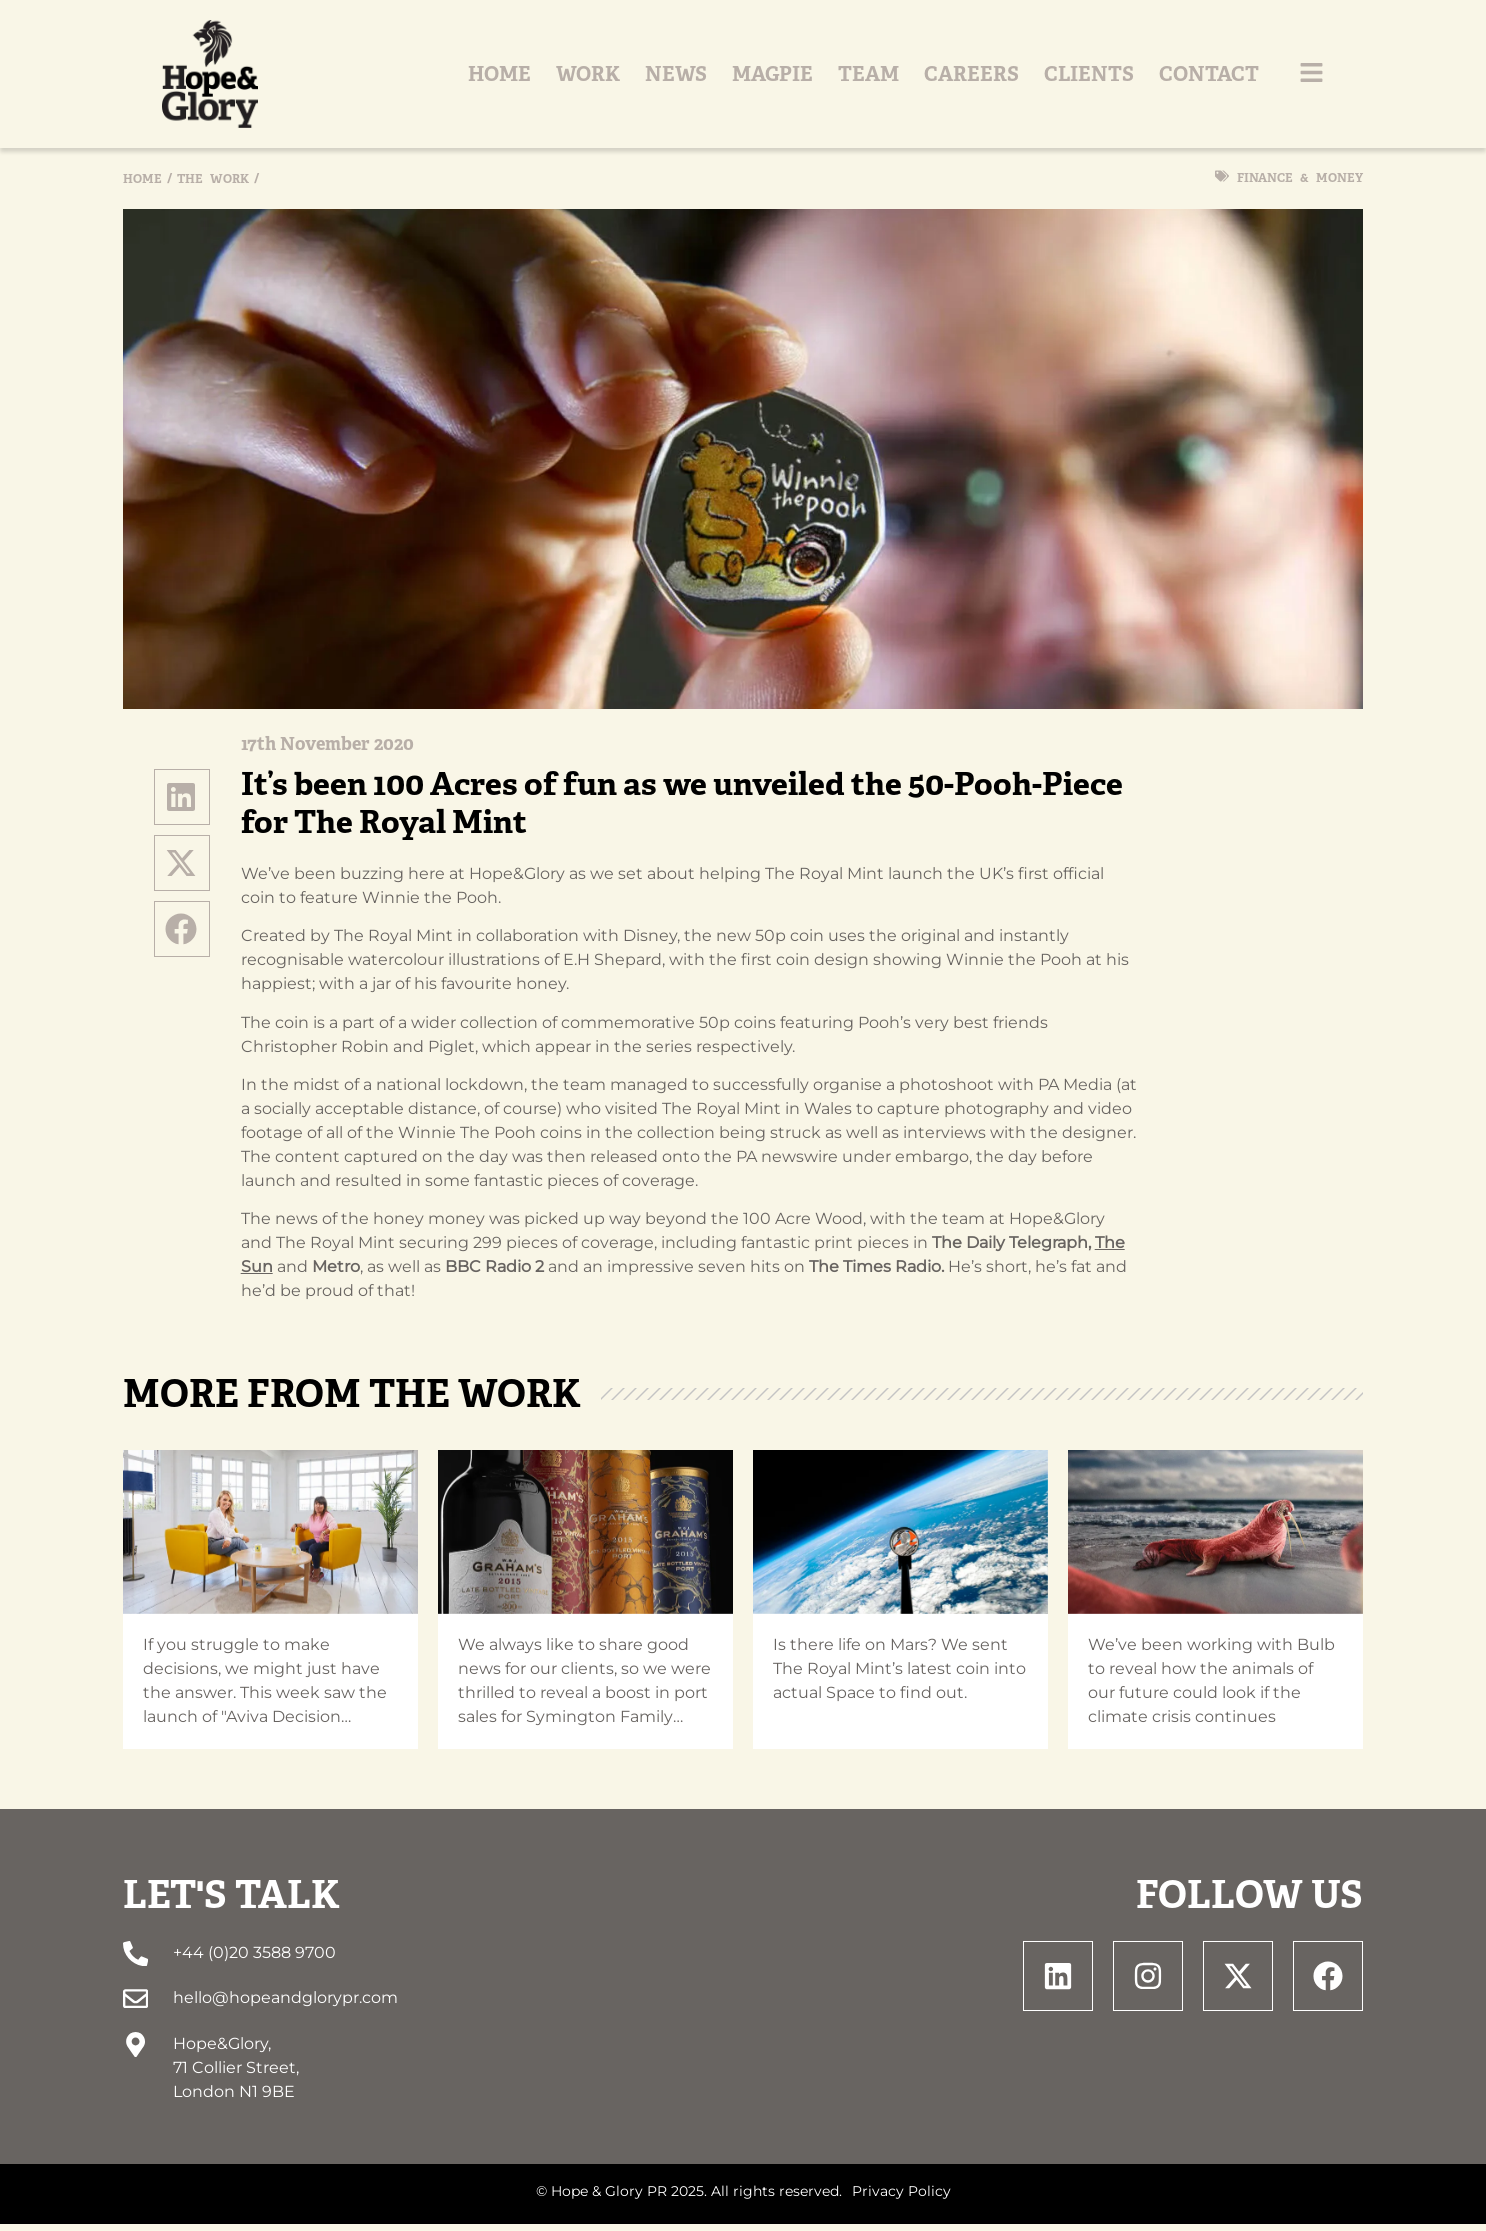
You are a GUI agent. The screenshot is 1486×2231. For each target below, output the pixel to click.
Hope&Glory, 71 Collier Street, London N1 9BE (236, 2074)
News (715, 78)
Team (907, 78)
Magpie (811, 78)
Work (627, 78)
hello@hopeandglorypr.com (285, 2005)
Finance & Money (1300, 185)
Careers (1010, 78)
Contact (1248, 78)
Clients (1128, 78)
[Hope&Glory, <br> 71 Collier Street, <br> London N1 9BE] (135, 2051)
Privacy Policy (901, 2198)
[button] (182, 804)
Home (538, 78)
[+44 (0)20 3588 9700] (135, 1961)
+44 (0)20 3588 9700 (254, 1960)
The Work (213, 186)
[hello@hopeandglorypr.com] (135, 2006)
